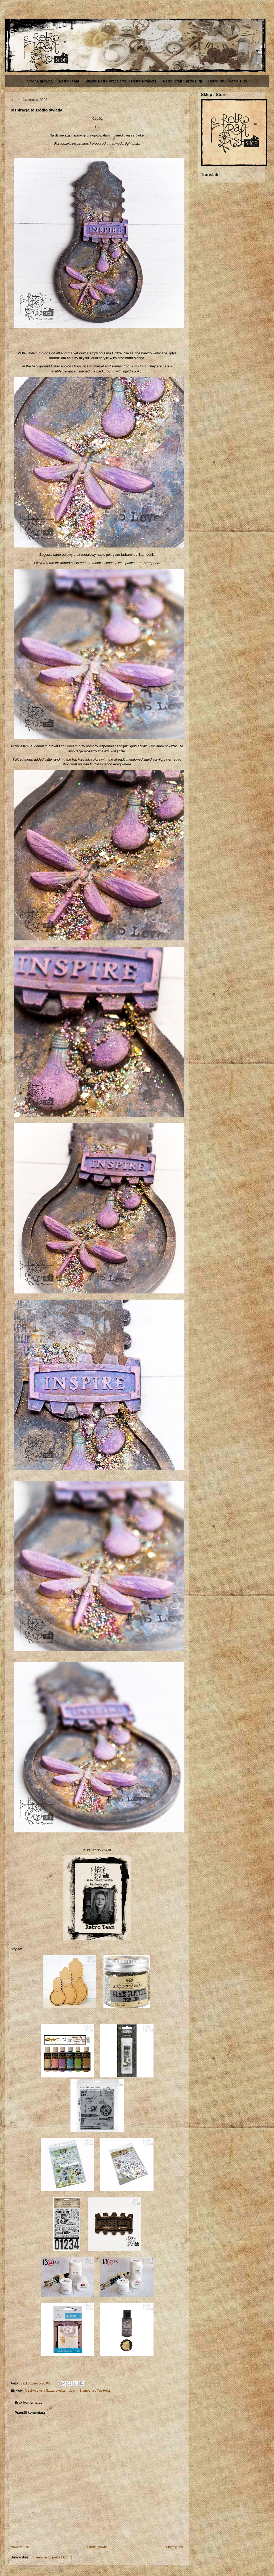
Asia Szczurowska (52, 2390)
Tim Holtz (103, 2390)
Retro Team (69, 81)
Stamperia (87, 2390)
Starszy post (175, 2547)
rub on (72, 2390)
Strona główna (39, 81)
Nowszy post (20, 2547)
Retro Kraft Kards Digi (182, 81)
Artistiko (31, 2390)
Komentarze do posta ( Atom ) (51, 2557)
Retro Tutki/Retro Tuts (227, 81)
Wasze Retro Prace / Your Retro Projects (120, 81)
